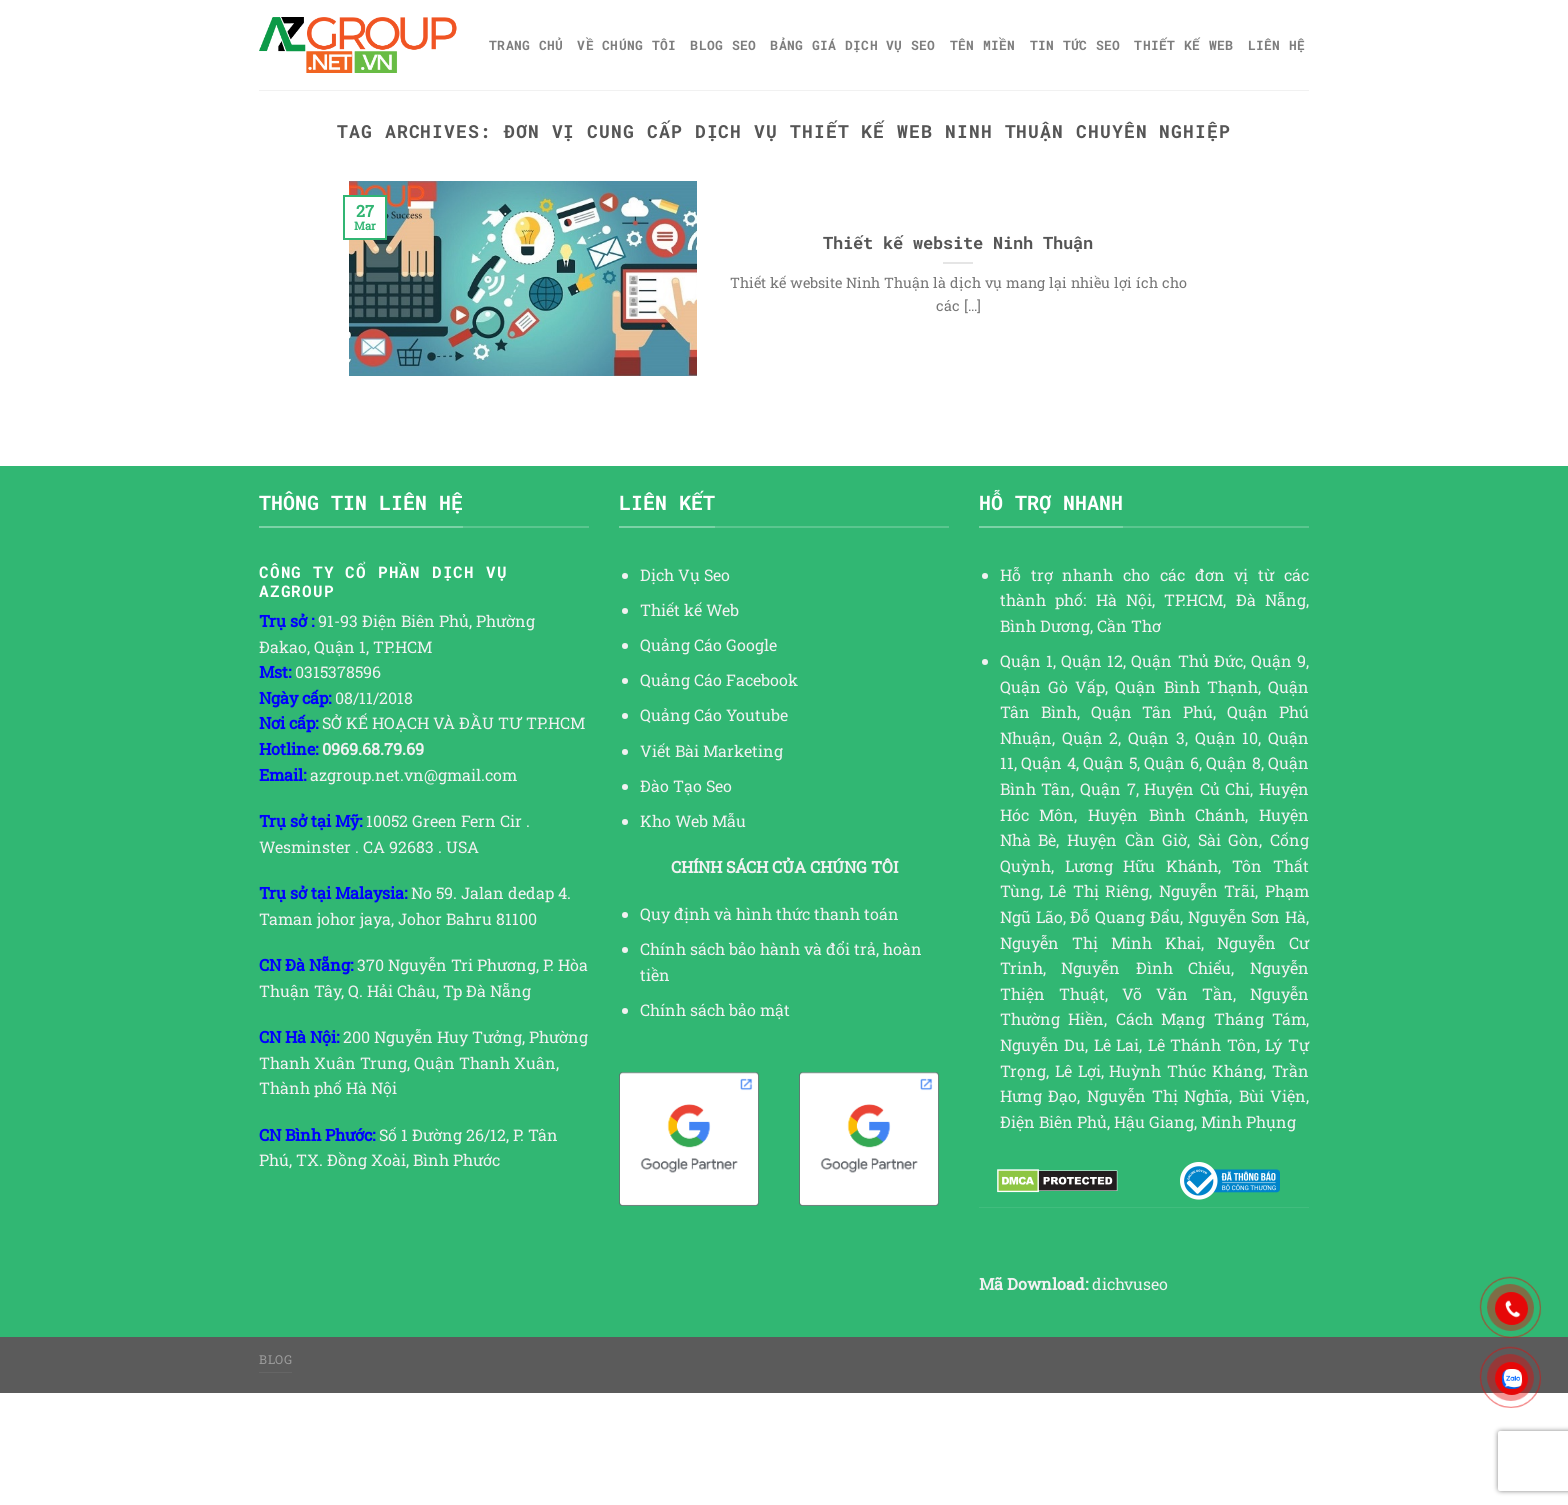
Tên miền (983, 45)
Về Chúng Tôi (626, 45)
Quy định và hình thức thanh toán (769, 913)
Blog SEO (723, 45)
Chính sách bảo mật (715, 1009)
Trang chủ (526, 45)
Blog (275, 1359)
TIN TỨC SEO (1075, 45)
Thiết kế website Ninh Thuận (958, 242)
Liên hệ (1277, 45)
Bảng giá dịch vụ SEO (852, 45)
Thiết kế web (1183, 45)
